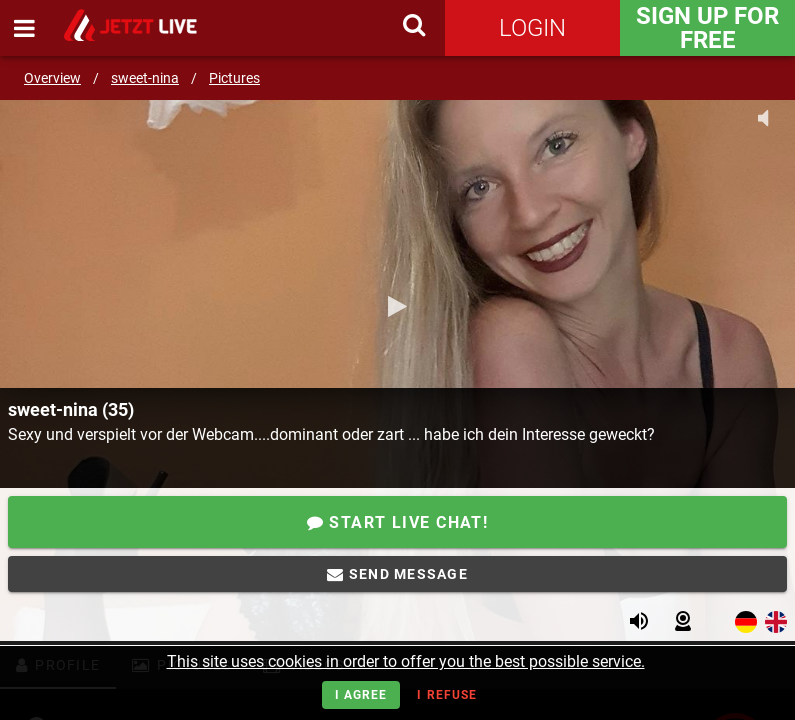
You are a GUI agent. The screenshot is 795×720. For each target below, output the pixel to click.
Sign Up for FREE (707, 28)
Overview (52, 78)
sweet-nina (145, 78)
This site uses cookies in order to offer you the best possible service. (406, 661)
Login (532, 28)
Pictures (234, 78)
